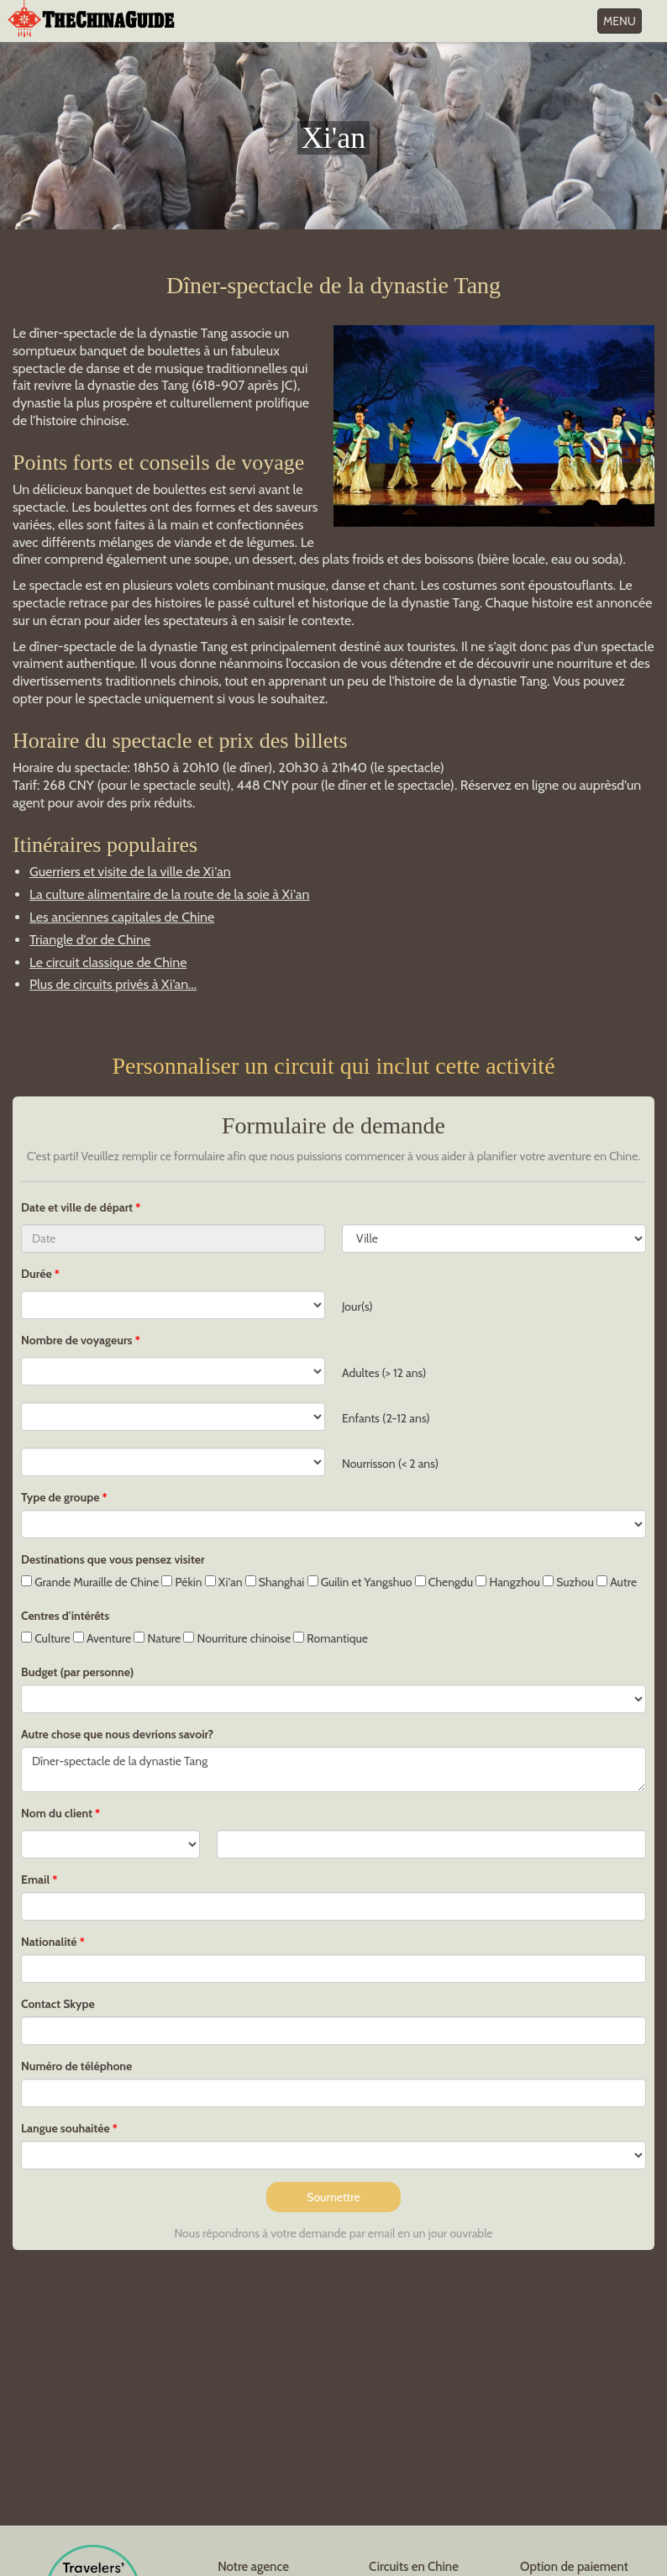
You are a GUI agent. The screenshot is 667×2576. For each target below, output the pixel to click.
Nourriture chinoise (237, 1638)
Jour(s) (357, 1306)
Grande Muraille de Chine (90, 1582)
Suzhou (568, 1582)
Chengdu (444, 1582)
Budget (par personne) (77, 1672)
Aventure (102, 1638)
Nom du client (56, 1813)
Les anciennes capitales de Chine (121, 917)
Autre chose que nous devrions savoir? (117, 1734)
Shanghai (275, 1582)
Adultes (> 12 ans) (384, 1372)
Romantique (330, 1638)
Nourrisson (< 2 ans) (390, 1463)
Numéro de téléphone (76, 2066)
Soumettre (333, 2197)
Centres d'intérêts (65, 1615)
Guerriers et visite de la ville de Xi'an (130, 872)
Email (35, 1879)
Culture (46, 1638)
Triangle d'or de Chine (89, 940)
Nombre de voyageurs (77, 1340)
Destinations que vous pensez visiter (113, 1559)
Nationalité (49, 1941)
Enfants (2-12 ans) (386, 1418)
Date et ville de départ (78, 1207)
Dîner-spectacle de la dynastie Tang (333, 1769)
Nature (157, 1638)
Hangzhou (507, 1582)
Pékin (181, 1582)
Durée (36, 1273)
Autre (616, 1582)
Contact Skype (58, 2003)
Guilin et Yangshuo (359, 1582)
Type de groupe (60, 1497)
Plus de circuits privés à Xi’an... (113, 984)
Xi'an (224, 1582)
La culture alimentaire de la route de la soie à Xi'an (169, 894)
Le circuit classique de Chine (107, 962)
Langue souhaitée (65, 2128)
